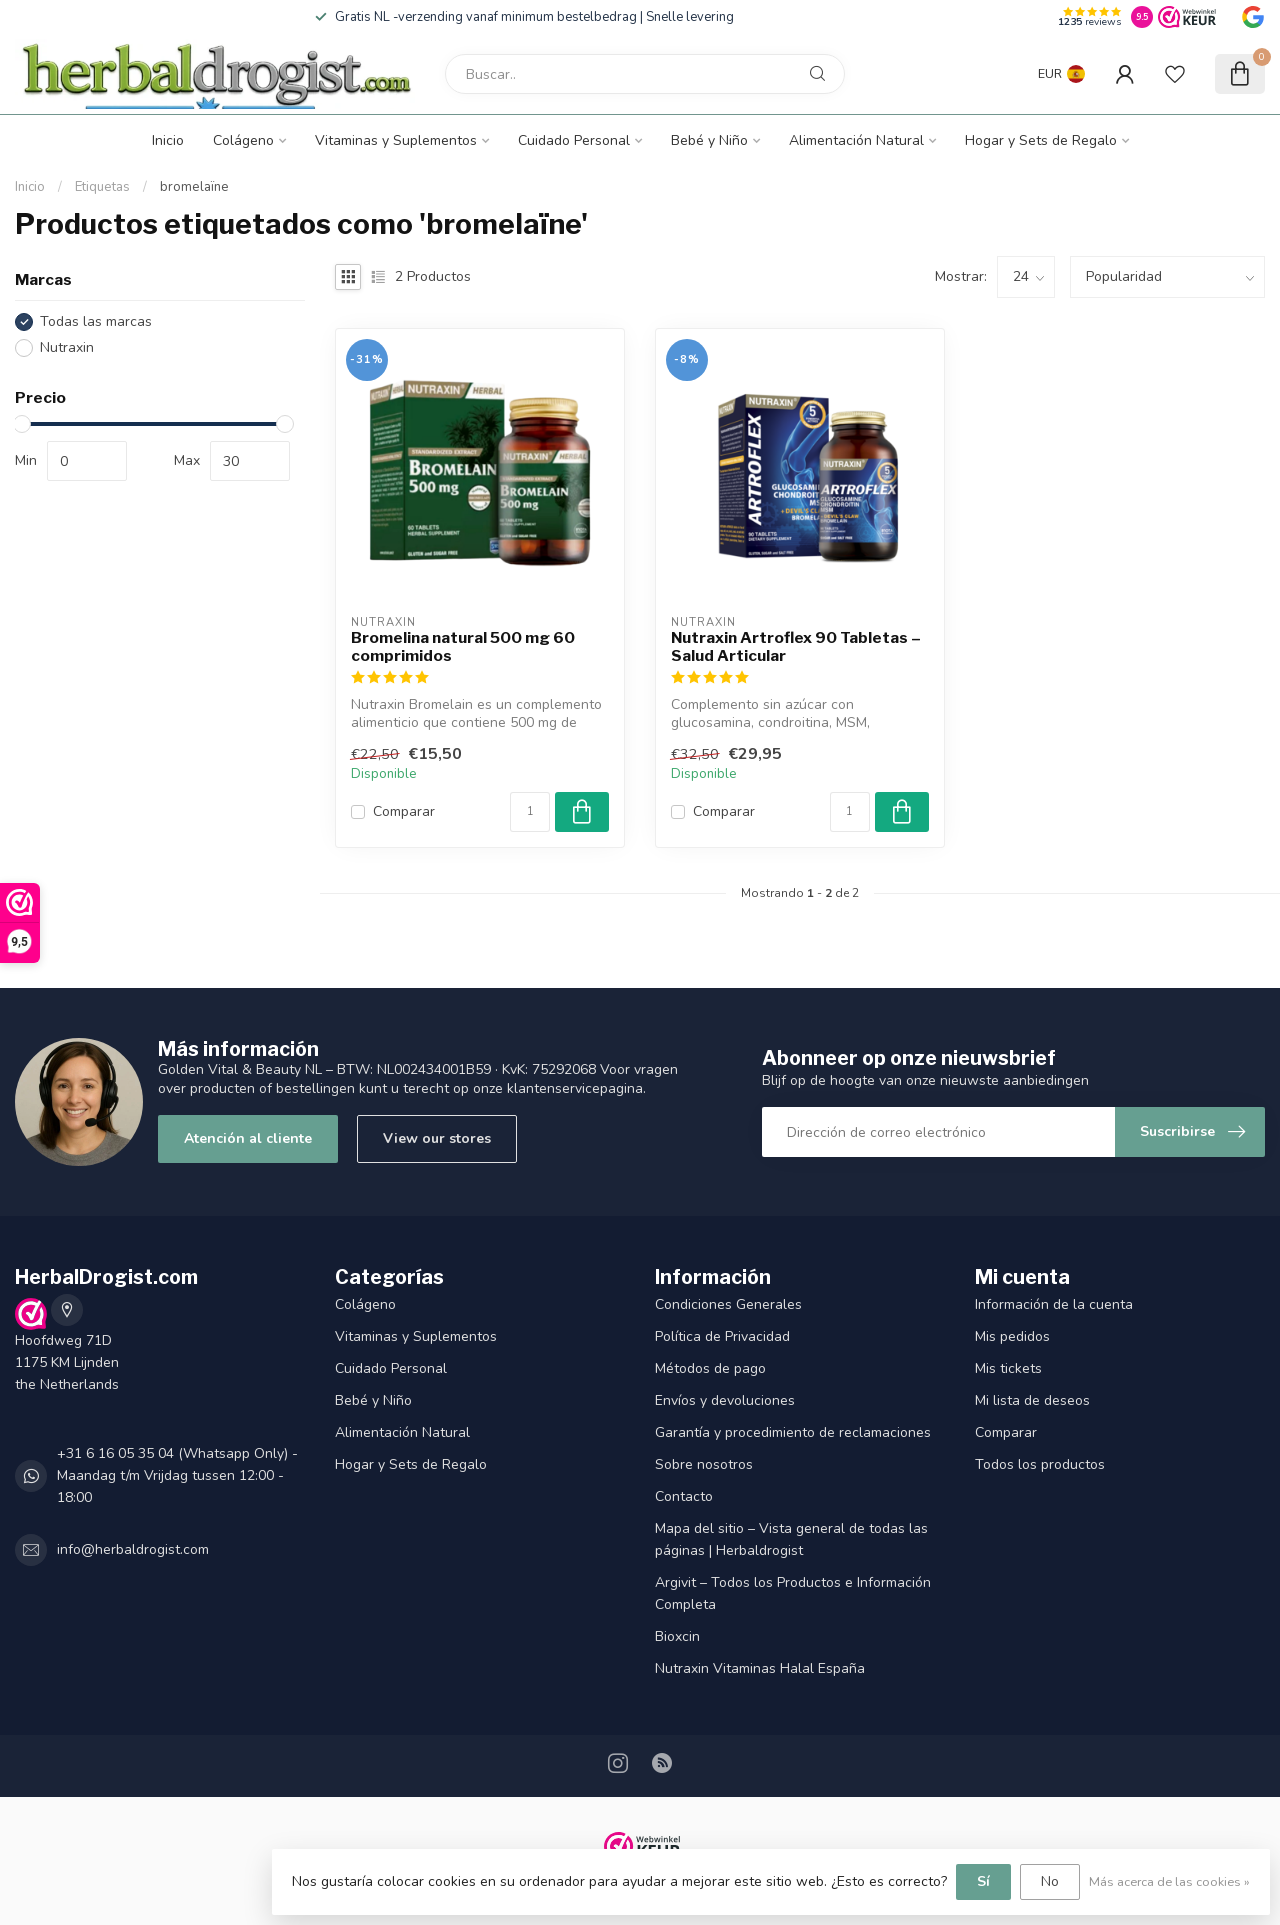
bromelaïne (194, 187)
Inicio (168, 140)
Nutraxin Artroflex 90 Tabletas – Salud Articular (796, 647)
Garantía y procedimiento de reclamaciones (793, 1432)
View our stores (437, 1138)
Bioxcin (677, 1636)
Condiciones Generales (728, 1304)
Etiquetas (102, 187)
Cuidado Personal (574, 140)
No (1050, 1881)
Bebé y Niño (709, 140)
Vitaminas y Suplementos (396, 140)
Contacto (684, 1496)
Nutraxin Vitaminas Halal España (760, 1668)
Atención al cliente (248, 1138)
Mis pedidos (1012, 1336)
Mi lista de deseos (1032, 1400)
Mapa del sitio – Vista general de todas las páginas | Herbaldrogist (791, 1539)
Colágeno (243, 140)
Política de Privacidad (722, 1336)
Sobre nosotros (704, 1464)
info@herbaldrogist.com (133, 1549)
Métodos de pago (710, 1368)
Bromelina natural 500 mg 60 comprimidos (463, 647)
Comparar (404, 811)
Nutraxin (67, 347)
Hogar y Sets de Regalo (1041, 140)
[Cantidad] (530, 812)
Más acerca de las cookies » (1169, 1881)
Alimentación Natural (856, 140)
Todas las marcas (96, 321)
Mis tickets (1008, 1368)
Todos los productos (1040, 1464)
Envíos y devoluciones (725, 1400)
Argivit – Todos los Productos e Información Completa (793, 1593)
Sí (983, 1881)
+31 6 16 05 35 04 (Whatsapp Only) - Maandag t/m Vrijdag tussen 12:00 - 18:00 (177, 1475)
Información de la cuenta (1054, 1304)
